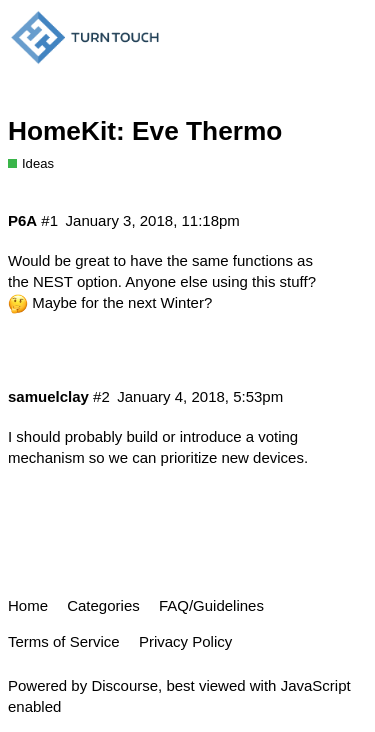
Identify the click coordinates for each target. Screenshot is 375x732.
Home (28, 605)
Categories (103, 605)
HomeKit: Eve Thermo (145, 131)
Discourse (124, 685)
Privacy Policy (185, 641)
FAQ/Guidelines (211, 605)
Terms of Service (64, 641)
